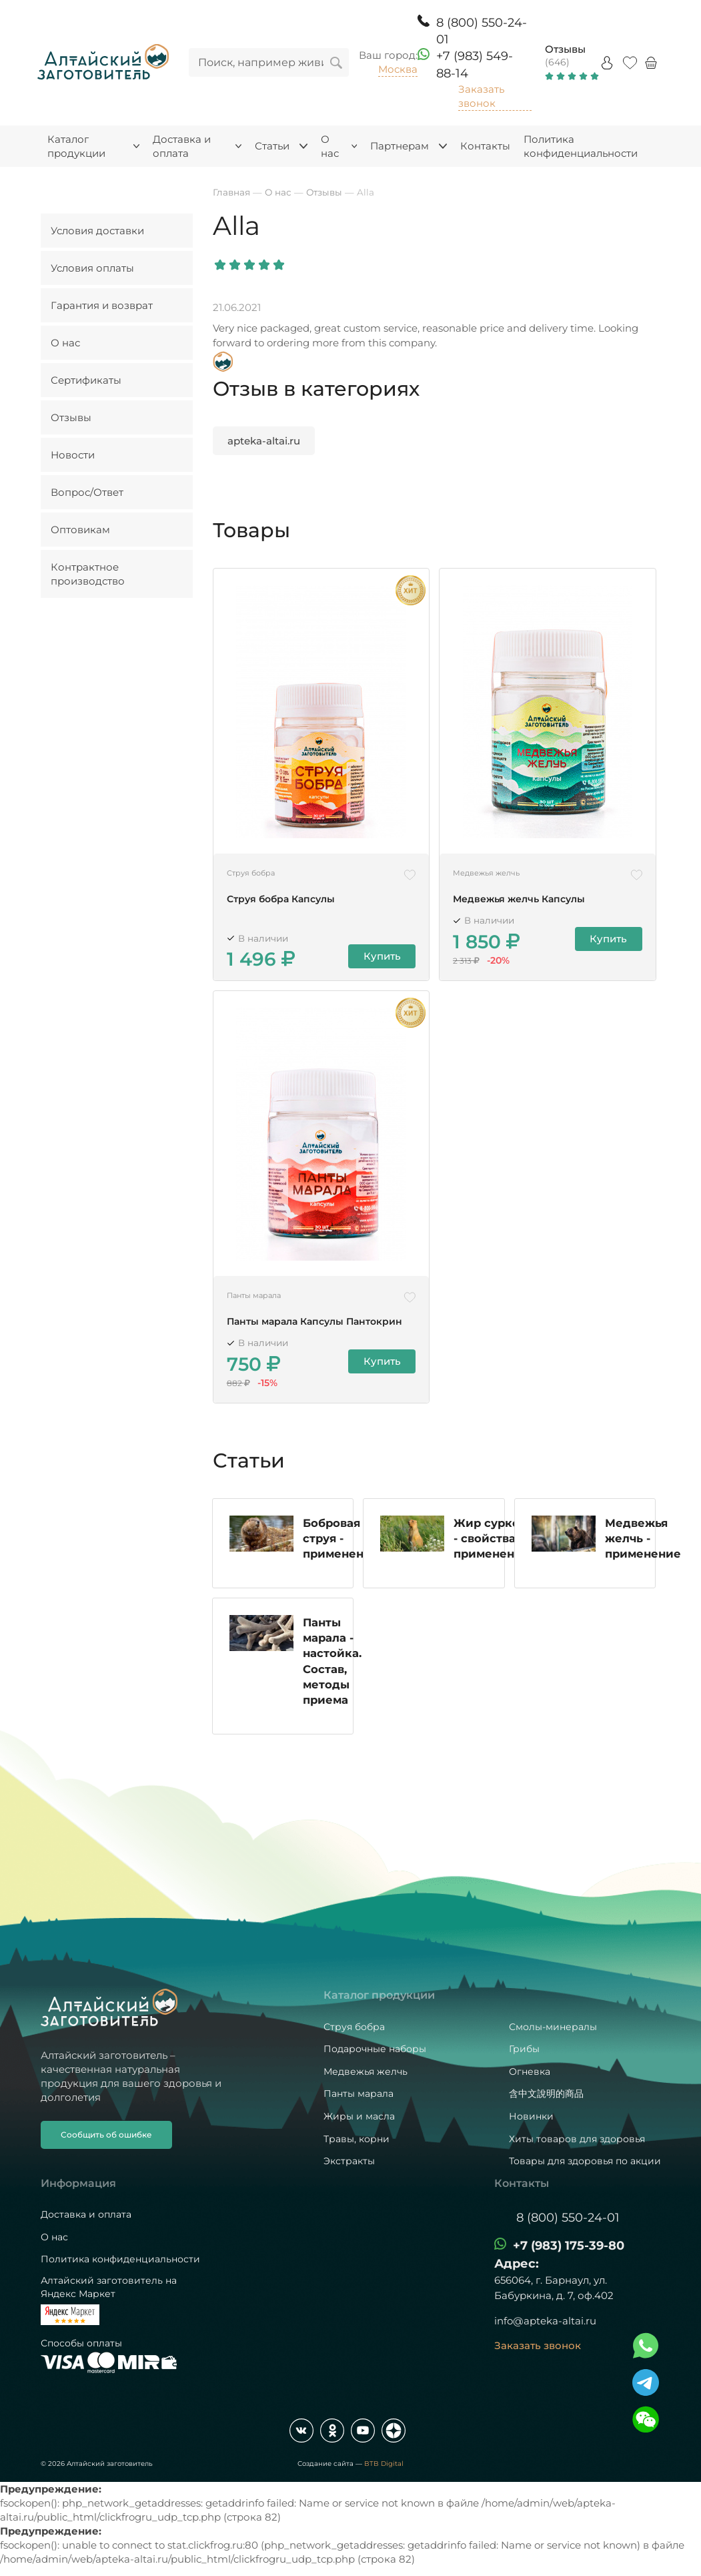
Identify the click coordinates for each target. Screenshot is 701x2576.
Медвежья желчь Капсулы (519, 899)
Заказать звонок (481, 96)
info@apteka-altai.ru (545, 2320)
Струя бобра (354, 2027)
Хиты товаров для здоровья (577, 2139)
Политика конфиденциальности (120, 2259)
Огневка (529, 2071)
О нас (65, 342)
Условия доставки (97, 230)
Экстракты (349, 2161)
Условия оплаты (92, 268)
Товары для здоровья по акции (585, 2161)
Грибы (524, 2049)
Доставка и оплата (86, 2214)
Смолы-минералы (553, 2027)
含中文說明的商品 (546, 2093)
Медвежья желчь (365, 2071)
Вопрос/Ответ (87, 492)
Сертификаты (86, 380)
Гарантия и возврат (102, 305)
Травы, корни (356, 2139)
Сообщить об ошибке (106, 2135)
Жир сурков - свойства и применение (492, 1540)
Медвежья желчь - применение (643, 1540)
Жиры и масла (359, 2116)
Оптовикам (80, 529)
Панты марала (358, 2093)
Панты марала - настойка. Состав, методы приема (332, 1662)
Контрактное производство (88, 574)
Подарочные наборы (374, 2049)
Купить (382, 956)
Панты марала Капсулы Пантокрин (314, 1321)
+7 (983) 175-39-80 (568, 2245)
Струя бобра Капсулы (281, 899)
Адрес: (516, 2263)
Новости (73, 454)
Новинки (531, 2116)
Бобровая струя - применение (341, 1539)
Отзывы (565, 49)
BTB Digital (384, 2463)
